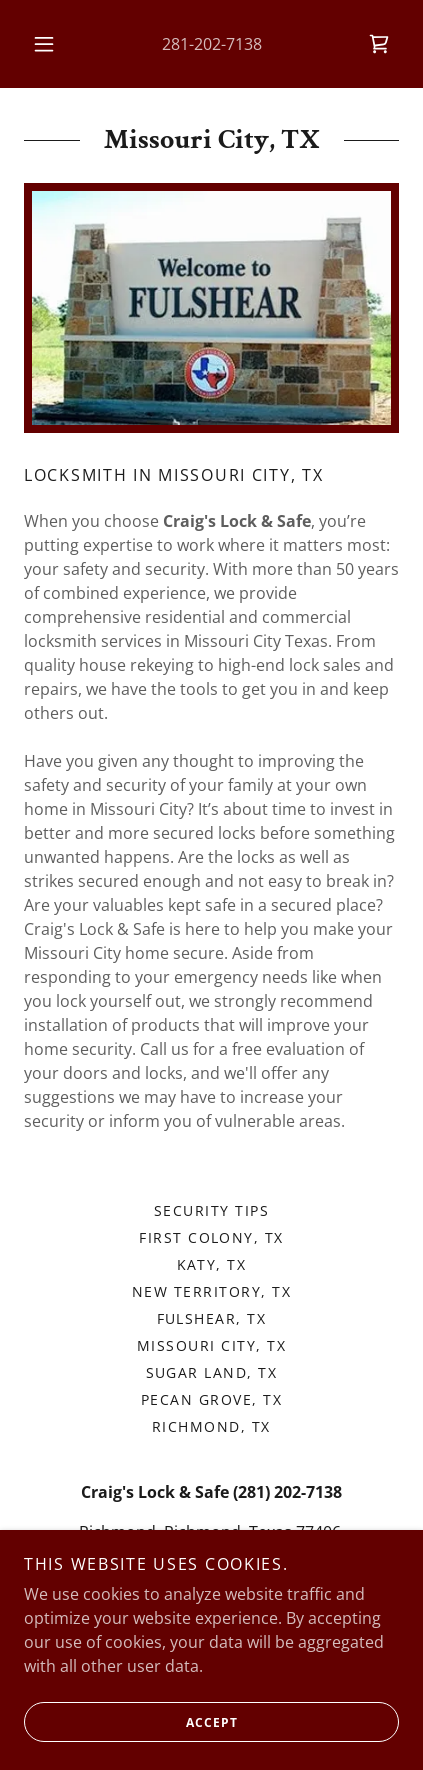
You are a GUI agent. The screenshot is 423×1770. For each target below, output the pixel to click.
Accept (130, 1722)
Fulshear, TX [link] (212, 1318)
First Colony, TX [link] (211, 1237)
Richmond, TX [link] (211, 1426)
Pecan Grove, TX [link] (211, 1399)
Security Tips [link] (211, 1210)
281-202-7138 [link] (212, 44)
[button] (44, 44)
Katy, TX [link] (212, 1264)
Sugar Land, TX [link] (212, 1372)
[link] (379, 44)
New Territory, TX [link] (211, 1291)
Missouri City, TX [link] (211, 1345)
